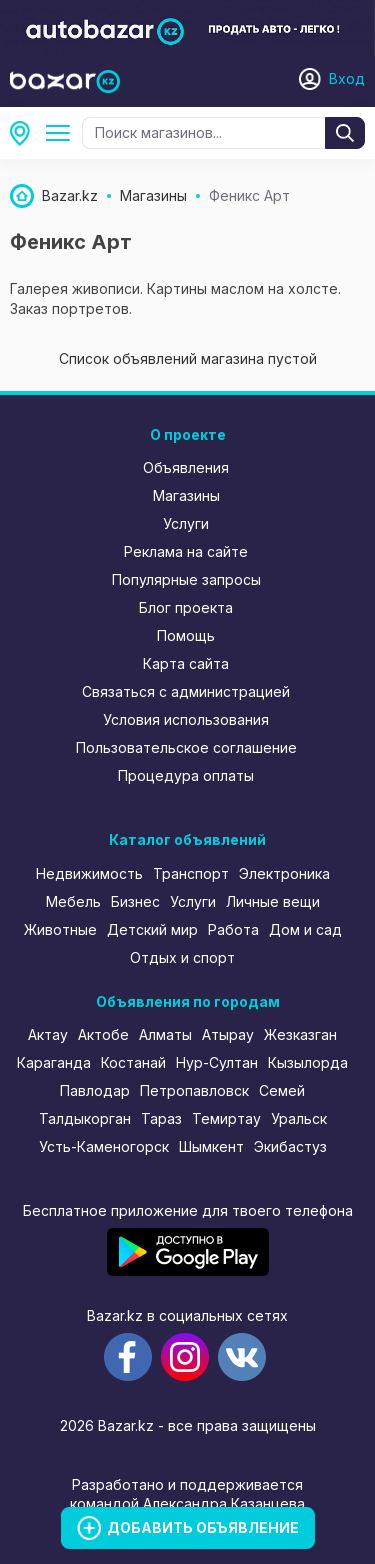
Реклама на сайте (186, 551)
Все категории (62, 133)
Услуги (186, 523)
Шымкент (211, 1146)
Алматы (165, 1034)
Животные (60, 929)
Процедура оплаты (186, 775)
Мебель (73, 901)
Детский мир (152, 929)
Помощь (186, 635)
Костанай (133, 1062)
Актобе (103, 1034)
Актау (48, 1034)
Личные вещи (273, 901)
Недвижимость (89, 873)
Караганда (54, 1062)
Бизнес (135, 901)
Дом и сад (305, 929)
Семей (282, 1090)
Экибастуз (290, 1146)
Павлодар (95, 1090)
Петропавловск (194, 1090)
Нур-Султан (217, 1062)
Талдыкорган (85, 1118)
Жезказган (300, 1034)
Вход (347, 78)
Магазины (186, 495)
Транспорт (191, 873)
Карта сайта (186, 663)
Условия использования (186, 719)
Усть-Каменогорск (104, 1146)
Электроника (284, 873)
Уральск (299, 1118)
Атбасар (26, 133)
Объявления (186, 467)
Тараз (161, 1118)
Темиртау (226, 1118)
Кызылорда (308, 1062)
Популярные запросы (186, 579)
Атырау (228, 1034)
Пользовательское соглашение (186, 747)
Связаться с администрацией (186, 691)
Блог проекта (186, 607)
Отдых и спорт (182, 957)
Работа (233, 929)
